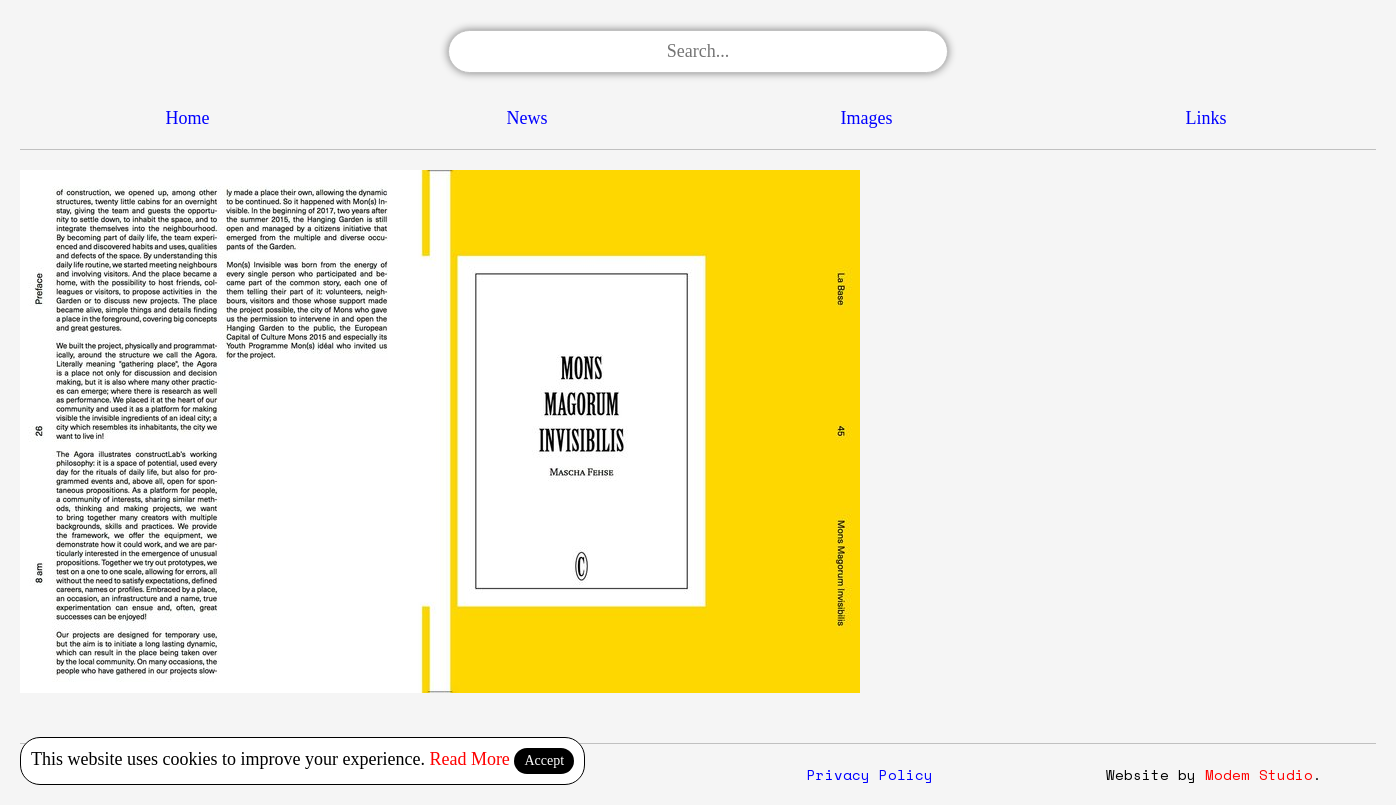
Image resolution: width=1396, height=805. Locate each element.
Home (188, 118)
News (527, 118)
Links (1205, 118)
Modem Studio (1259, 774)
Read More (469, 759)
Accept (544, 760)
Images (867, 118)
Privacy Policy (870, 774)
